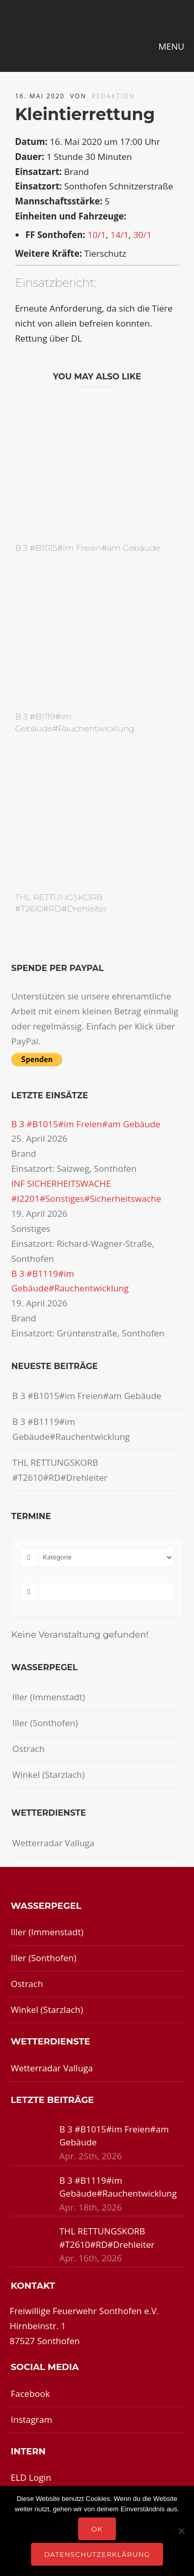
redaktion (113, 96)
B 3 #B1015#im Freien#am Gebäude (87, 548)
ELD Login (31, 2477)
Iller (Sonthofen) (45, 1723)
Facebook (30, 2394)
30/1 (142, 235)
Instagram (31, 2419)
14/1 (119, 235)
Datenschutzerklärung (97, 2554)
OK (96, 2529)
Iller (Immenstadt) (48, 1697)
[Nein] (181, 2531)
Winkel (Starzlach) (48, 1774)
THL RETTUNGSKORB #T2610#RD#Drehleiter (60, 1469)
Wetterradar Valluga (53, 1843)
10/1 (96, 235)
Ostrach (28, 1749)
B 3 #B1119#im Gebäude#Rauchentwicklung (71, 1429)
